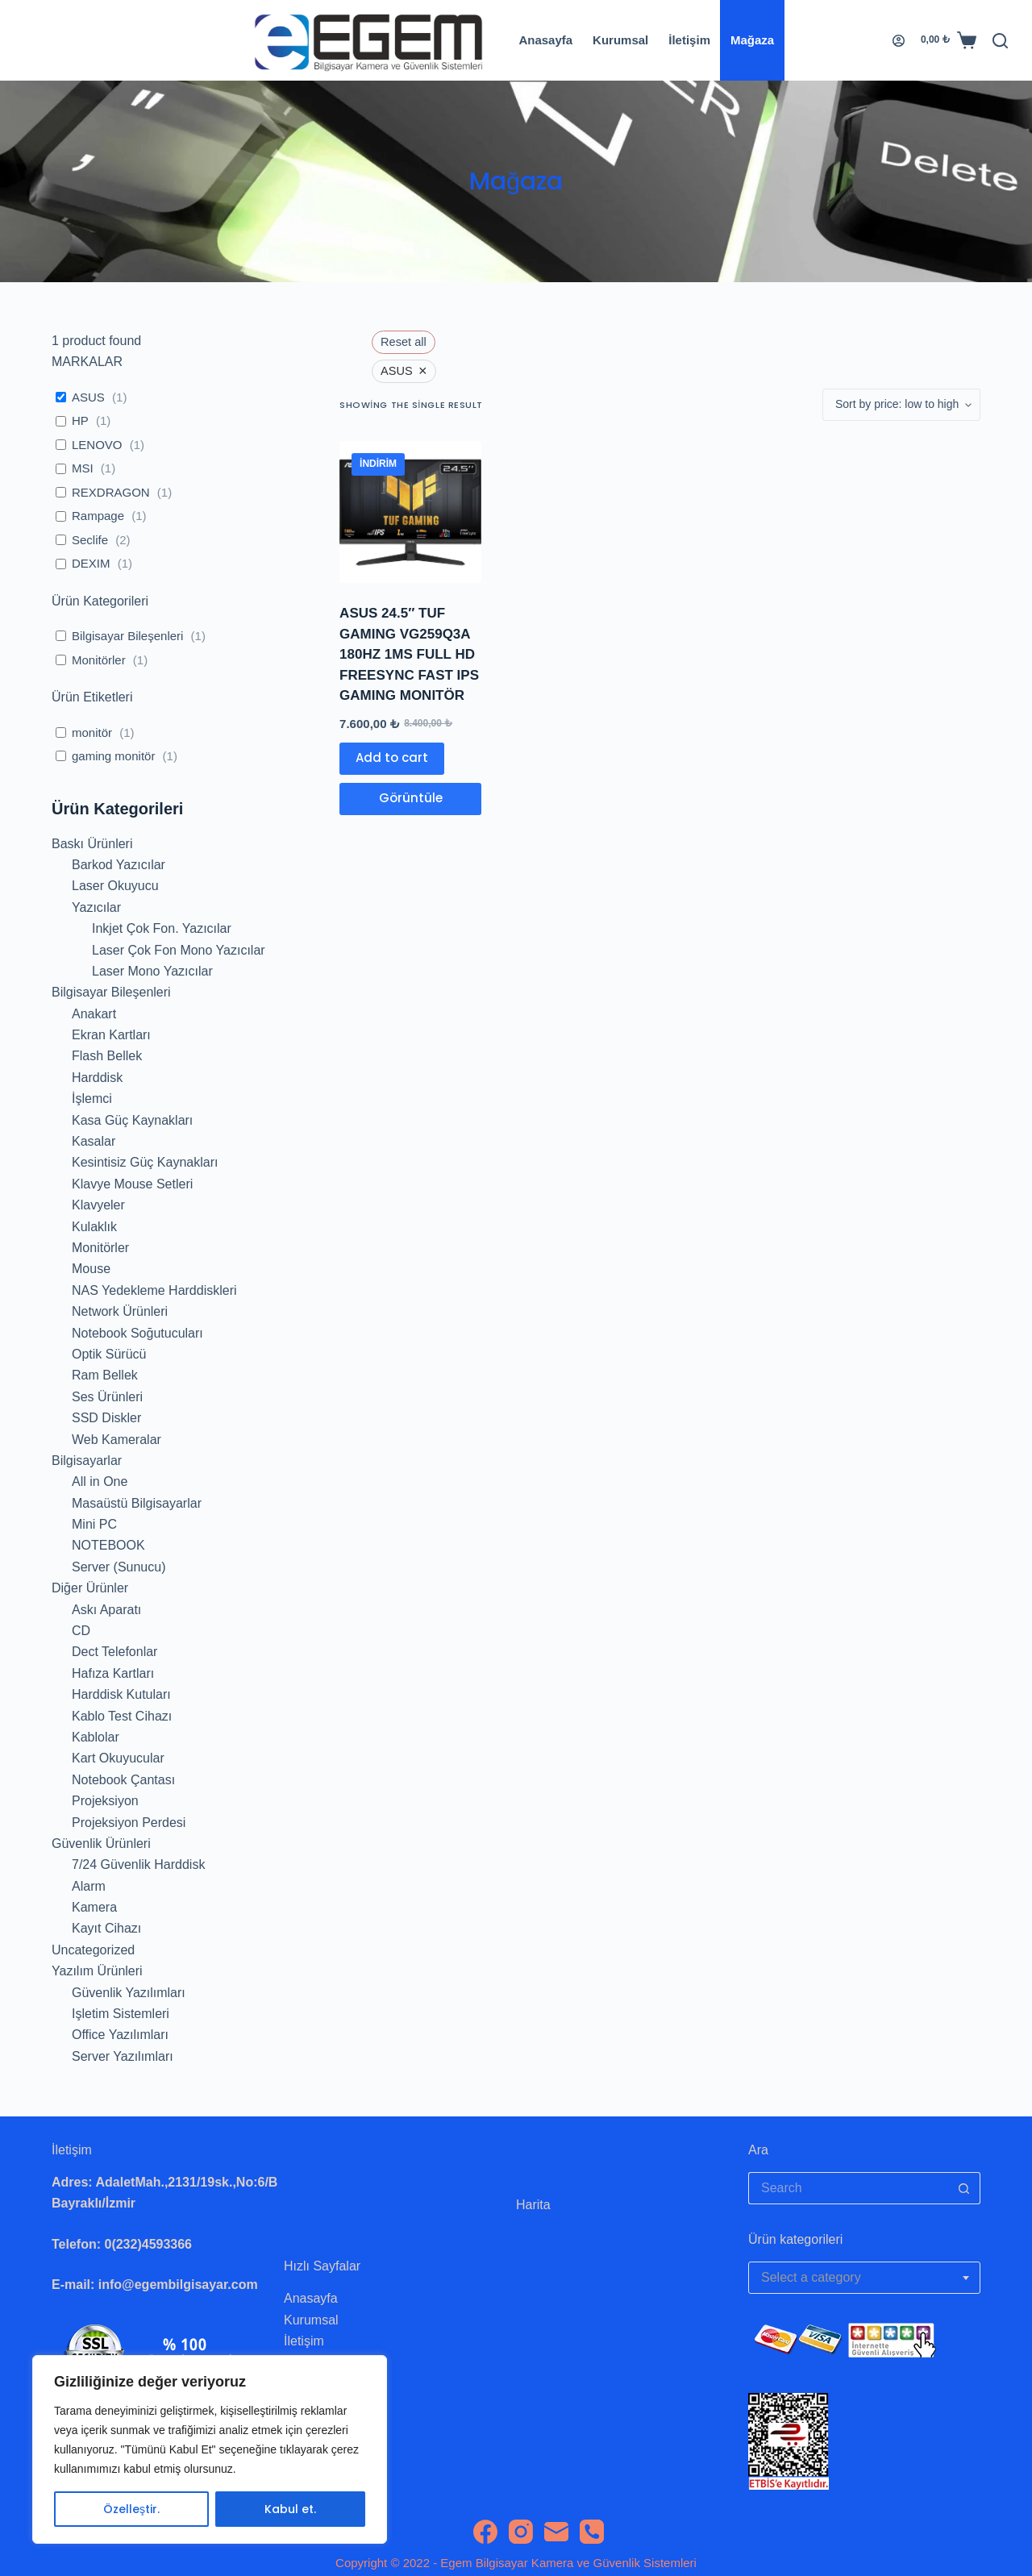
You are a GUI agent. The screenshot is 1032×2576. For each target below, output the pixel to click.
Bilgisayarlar (87, 1460)
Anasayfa (545, 40)
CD (81, 1631)
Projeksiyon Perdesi (128, 1822)
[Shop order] (901, 405)
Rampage (98, 515)
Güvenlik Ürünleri (101, 1843)
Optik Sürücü (109, 1354)
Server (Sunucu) (119, 1567)
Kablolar (95, 1737)
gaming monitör (113, 756)
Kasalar (93, 1141)
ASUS (88, 397)
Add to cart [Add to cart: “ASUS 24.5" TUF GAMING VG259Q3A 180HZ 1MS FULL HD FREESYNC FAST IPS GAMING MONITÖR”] (392, 757)
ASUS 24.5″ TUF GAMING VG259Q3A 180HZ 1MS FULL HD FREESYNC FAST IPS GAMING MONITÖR (409, 654)
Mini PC (94, 1524)
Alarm (89, 1886)
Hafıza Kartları (113, 1673)
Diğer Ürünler (90, 1588)
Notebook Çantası (123, 1780)
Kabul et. (290, 2509)
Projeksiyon (105, 1801)
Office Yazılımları (120, 2034)
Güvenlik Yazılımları (128, 1993)
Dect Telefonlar (114, 1651)
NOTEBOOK (108, 1545)
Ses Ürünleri (107, 1397)
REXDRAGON (111, 492)
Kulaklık (94, 1227)
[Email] (556, 2532)
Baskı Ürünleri (92, 844)
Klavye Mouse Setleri (132, 1184)
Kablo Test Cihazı (122, 1716)
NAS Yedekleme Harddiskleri (154, 1290)
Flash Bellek (107, 1056)
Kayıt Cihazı (106, 1928)
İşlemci (92, 1098)
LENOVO (97, 445)
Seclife (90, 540)
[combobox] (864, 2278)
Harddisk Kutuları (121, 1694)
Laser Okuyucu (115, 886)
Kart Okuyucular (118, 1758)
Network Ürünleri (120, 1311)
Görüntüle (411, 797)
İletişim (689, 40)
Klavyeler (98, 1205)
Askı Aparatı (106, 1610)
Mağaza (752, 40)
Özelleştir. (131, 2509)
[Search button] (964, 2188)
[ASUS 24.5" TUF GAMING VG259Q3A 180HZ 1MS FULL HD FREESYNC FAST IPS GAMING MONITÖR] (410, 512)
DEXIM (91, 563)
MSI (83, 468)
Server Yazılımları (122, 2056)
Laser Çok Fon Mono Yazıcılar (178, 950)
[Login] (899, 41)
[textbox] (864, 2277)
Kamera (94, 1907)
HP (80, 420)
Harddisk (97, 1077)
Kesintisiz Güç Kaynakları (145, 1162)
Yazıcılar (96, 907)
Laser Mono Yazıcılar (152, 971)
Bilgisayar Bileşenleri (127, 636)
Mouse (91, 1269)
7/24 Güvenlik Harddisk (138, 1864)
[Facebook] (485, 2532)
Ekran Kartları (111, 1035)
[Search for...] (848, 2188)
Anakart (94, 1014)
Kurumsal (620, 40)
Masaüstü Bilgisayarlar (137, 1503)
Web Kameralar (116, 1439)
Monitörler (99, 660)
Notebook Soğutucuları (137, 1333)
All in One (99, 1481)
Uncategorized (93, 1950)
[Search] (1000, 40)
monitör (92, 732)
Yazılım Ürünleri (97, 1971)
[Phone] (592, 2532)
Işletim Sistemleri (120, 2013)
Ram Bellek (105, 1375)
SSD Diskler (106, 1418)
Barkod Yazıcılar (118, 865)
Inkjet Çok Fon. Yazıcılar (161, 928)
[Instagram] (521, 2532)
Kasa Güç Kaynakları (132, 1120)
